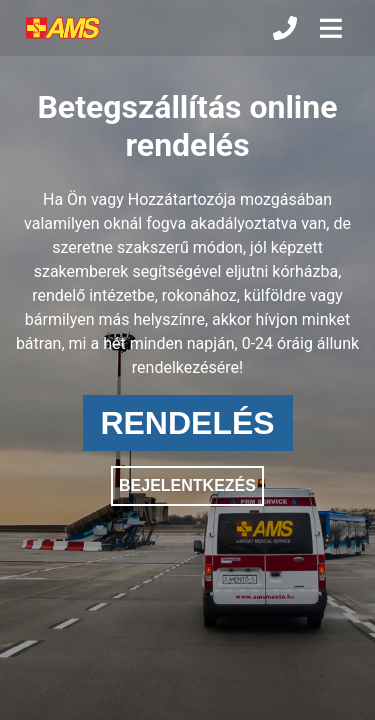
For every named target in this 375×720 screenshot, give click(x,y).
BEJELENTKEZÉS (187, 485)
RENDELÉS (187, 423)
